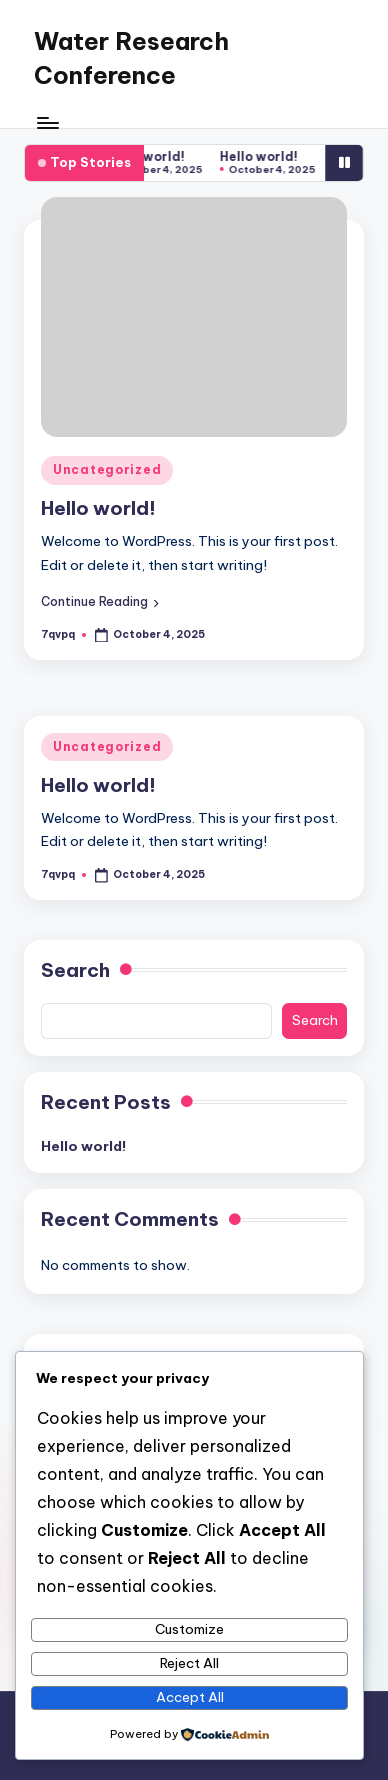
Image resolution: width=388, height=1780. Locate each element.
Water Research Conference (131, 58)
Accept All (190, 1697)
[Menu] (47, 122)
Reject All (189, 1663)
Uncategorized (107, 469)
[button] (100, 602)
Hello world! (152, 156)
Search (75, 970)
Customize (189, 1629)
